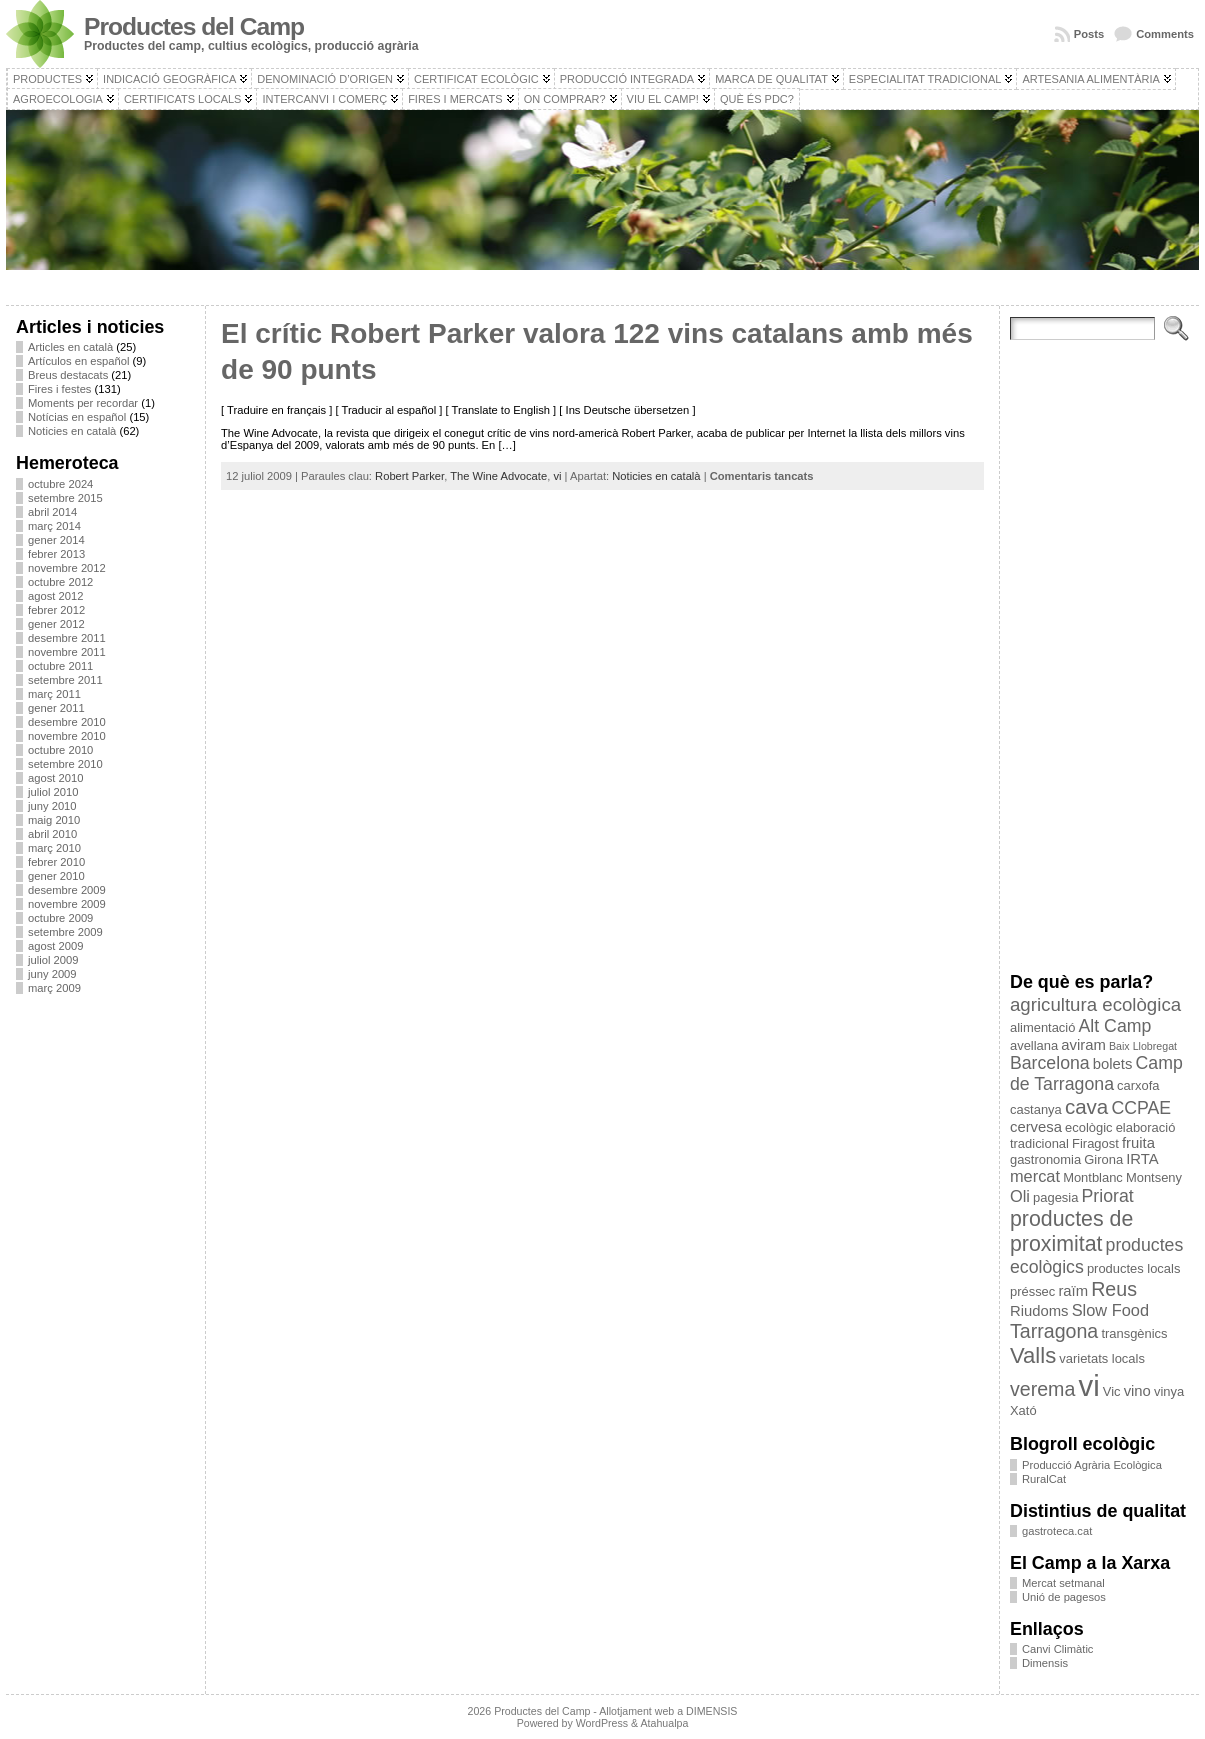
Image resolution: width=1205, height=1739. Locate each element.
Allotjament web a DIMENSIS (668, 1711)
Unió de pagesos (1064, 1597)
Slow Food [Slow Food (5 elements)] (1110, 1310)
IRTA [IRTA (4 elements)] (1142, 1159)
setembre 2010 (65, 764)
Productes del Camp (194, 26)
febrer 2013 (56, 554)
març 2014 (54, 526)
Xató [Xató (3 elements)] (1023, 1410)
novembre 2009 (67, 904)
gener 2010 (56, 876)
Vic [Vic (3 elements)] (1112, 1391)
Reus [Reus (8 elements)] (1114, 1289)
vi (557, 476)
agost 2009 (55, 946)
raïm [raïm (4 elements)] (1073, 1291)
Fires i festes (59, 389)
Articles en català (70, 347)
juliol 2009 (53, 960)
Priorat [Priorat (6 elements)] (1108, 1196)
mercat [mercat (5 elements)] (1035, 1176)
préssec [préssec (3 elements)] (1032, 1291)
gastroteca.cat (1057, 1531)
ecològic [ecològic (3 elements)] (1088, 1127)
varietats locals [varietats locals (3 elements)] (1102, 1358)
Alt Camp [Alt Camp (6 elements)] (1115, 1026)
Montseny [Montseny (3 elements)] (1154, 1177)
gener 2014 (56, 540)
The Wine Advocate (498, 476)
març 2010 (54, 848)
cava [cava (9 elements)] (1086, 1106)
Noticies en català (72, 431)
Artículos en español (78, 361)
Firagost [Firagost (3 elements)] (1095, 1143)
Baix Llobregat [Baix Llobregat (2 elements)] (1143, 1046)
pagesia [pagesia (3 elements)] (1055, 1197)
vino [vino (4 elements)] (1137, 1391)
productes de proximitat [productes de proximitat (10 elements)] (1071, 1231)
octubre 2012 (60, 582)
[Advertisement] (105, 1309)
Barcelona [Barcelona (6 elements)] (1050, 1063)
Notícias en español (77, 417)
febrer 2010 (56, 862)
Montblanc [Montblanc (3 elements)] (1093, 1177)
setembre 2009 (65, 932)
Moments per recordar (83, 403)
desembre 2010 (67, 722)
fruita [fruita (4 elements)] (1138, 1143)
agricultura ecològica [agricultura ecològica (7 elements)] (1095, 1004)
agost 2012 (55, 596)
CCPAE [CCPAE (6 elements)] (1141, 1108)
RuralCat (1044, 1479)
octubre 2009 (60, 918)
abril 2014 (52, 512)
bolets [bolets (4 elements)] (1113, 1064)
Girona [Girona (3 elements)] (1103, 1159)
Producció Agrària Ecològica (1092, 1465)
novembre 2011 (67, 652)
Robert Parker (409, 476)
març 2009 (54, 988)
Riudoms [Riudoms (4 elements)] (1039, 1311)
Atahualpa (664, 1723)
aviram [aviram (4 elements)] (1083, 1045)
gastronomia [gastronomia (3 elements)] (1045, 1159)
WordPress (602, 1723)
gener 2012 (56, 624)
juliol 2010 (53, 792)
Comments (1165, 34)
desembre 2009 (67, 890)
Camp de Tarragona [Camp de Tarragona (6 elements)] (1096, 1073)
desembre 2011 (67, 638)
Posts (1089, 34)
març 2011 (54, 694)
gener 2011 (56, 708)
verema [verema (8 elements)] (1042, 1389)
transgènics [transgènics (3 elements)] (1134, 1333)
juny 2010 (52, 806)
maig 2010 (54, 820)
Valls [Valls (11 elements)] (1033, 1355)
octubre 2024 (60, 484)
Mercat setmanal (1063, 1583)
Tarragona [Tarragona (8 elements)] (1054, 1331)
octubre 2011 (60, 666)
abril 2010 (52, 834)
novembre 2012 (67, 568)
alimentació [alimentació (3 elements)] (1042, 1027)
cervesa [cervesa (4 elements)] (1036, 1127)
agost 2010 (55, 778)
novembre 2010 (67, 736)
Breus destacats (68, 375)
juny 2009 (52, 974)
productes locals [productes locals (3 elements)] (1134, 1268)
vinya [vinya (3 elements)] (1169, 1391)
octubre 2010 (60, 750)
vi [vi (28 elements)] (1088, 1385)
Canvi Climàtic (1058, 1649)
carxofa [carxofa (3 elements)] (1138, 1085)
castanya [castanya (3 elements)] (1036, 1109)
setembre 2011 (65, 680)
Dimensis (1045, 1663)
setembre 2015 (65, 498)
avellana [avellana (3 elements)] (1034, 1045)
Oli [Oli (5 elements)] (1020, 1196)
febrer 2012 (56, 610)
